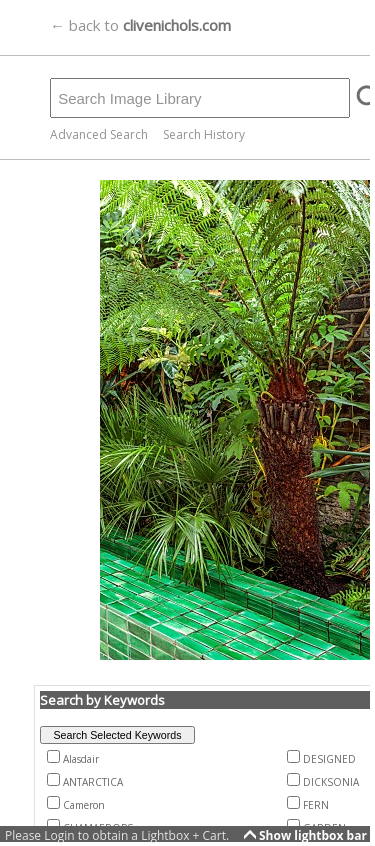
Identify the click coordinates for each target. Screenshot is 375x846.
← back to (140, 25)
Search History (204, 134)
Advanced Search (99, 134)
